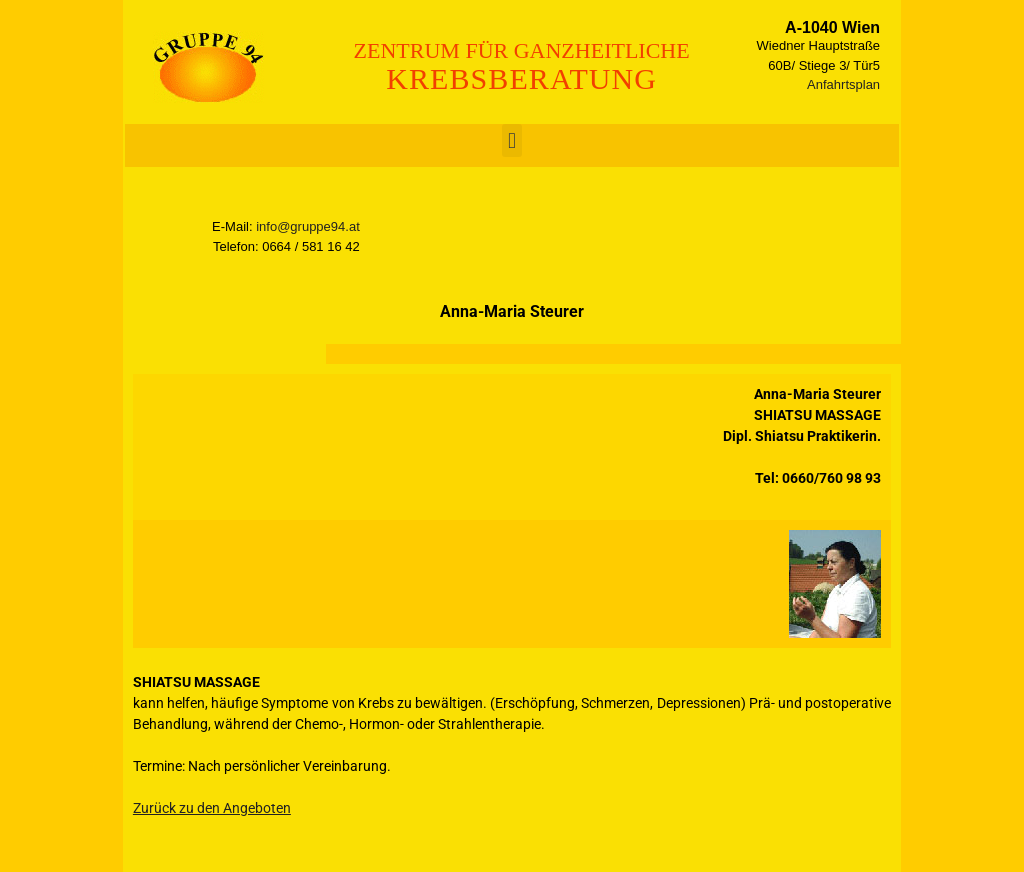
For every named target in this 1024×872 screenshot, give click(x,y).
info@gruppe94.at (308, 226)
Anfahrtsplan (843, 84)
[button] (511, 140)
